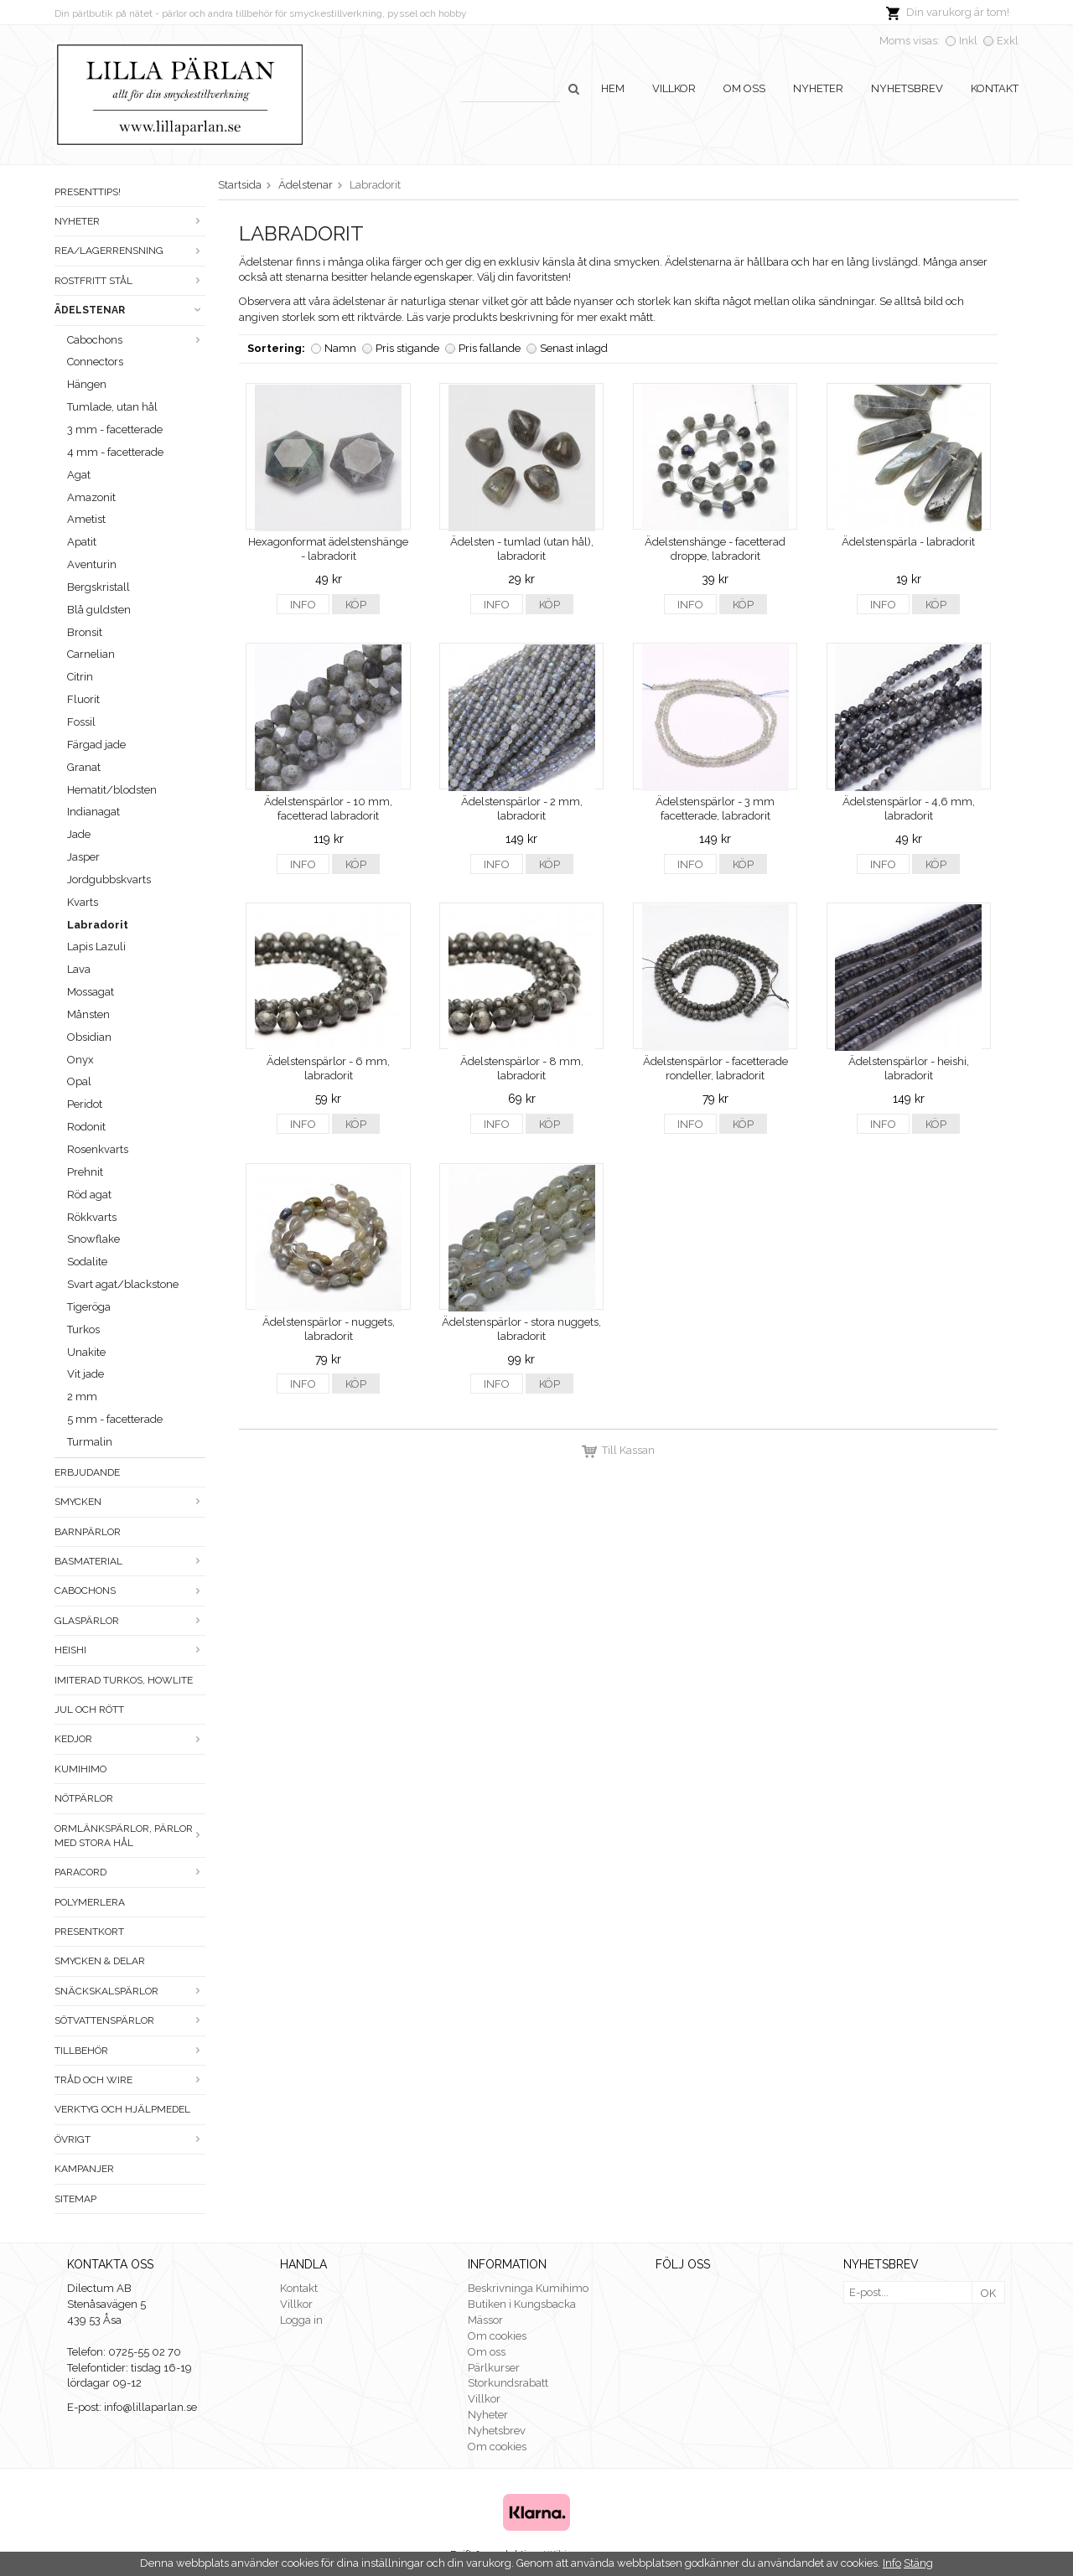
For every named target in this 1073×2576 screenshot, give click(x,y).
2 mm (82, 1396)
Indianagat (93, 811)
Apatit (81, 541)
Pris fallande (490, 348)
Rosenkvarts (97, 1149)
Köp (355, 604)
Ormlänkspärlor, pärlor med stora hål (129, 1836)
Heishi (129, 1650)
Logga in (301, 2320)
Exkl (1008, 40)
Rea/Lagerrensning (129, 250)
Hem (613, 88)
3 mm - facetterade (115, 429)
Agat (79, 474)
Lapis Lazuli (96, 946)
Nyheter (818, 88)
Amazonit (91, 497)
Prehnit (85, 1172)
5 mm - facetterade (115, 1419)
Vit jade (85, 1374)
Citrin (80, 676)
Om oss (744, 88)
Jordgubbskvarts (109, 879)
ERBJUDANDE (87, 1472)
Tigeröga (89, 1307)
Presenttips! (87, 192)
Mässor (485, 2320)
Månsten (88, 1014)
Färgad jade (96, 744)
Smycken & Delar (99, 1961)
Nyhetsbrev (907, 88)
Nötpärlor (83, 1798)
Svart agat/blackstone (123, 1284)
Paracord (129, 1872)
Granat (84, 767)
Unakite (86, 1352)
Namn (340, 348)
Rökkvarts (92, 1217)
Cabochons (136, 340)
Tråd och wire (129, 2080)
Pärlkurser (494, 2367)
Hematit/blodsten (112, 790)
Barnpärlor (87, 1532)
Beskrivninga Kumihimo (528, 2288)
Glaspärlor (129, 1621)
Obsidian (89, 1037)
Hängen (86, 384)
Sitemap (75, 2199)
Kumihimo (80, 1769)
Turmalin (89, 1441)
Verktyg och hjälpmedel (122, 2109)
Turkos (83, 1329)
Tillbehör (129, 2050)
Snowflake (93, 1239)
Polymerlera (89, 1902)
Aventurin (92, 564)
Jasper (83, 857)
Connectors (95, 361)
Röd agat (89, 1194)
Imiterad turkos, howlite (123, 1680)
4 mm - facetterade (115, 452)
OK (988, 2293)
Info (303, 604)
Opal (79, 1081)
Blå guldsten (99, 609)
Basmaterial (129, 1561)
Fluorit (83, 699)
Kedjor (129, 1739)
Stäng (918, 2563)
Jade (79, 834)
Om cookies (497, 2336)
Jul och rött (89, 1709)
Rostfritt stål (129, 281)
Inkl (968, 40)
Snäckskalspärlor (129, 1991)
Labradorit (97, 924)
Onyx (80, 1059)
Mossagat (90, 991)
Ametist (86, 519)
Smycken (129, 1502)
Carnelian (91, 654)
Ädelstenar (129, 310)
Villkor (674, 88)
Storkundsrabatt (508, 2383)
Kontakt (995, 88)
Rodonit (86, 1126)
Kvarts (82, 902)
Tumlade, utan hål (112, 407)
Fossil (81, 722)
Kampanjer (84, 2169)
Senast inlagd (574, 348)
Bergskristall (98, 587)
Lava (79, 969)
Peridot (84, 1104)
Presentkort (89, 1931)
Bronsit (84, 632)
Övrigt (129, 2139)
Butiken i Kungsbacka (522, 2304)
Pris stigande (407, 348)
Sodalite (87, 1261)
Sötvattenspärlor (129, 2020)
